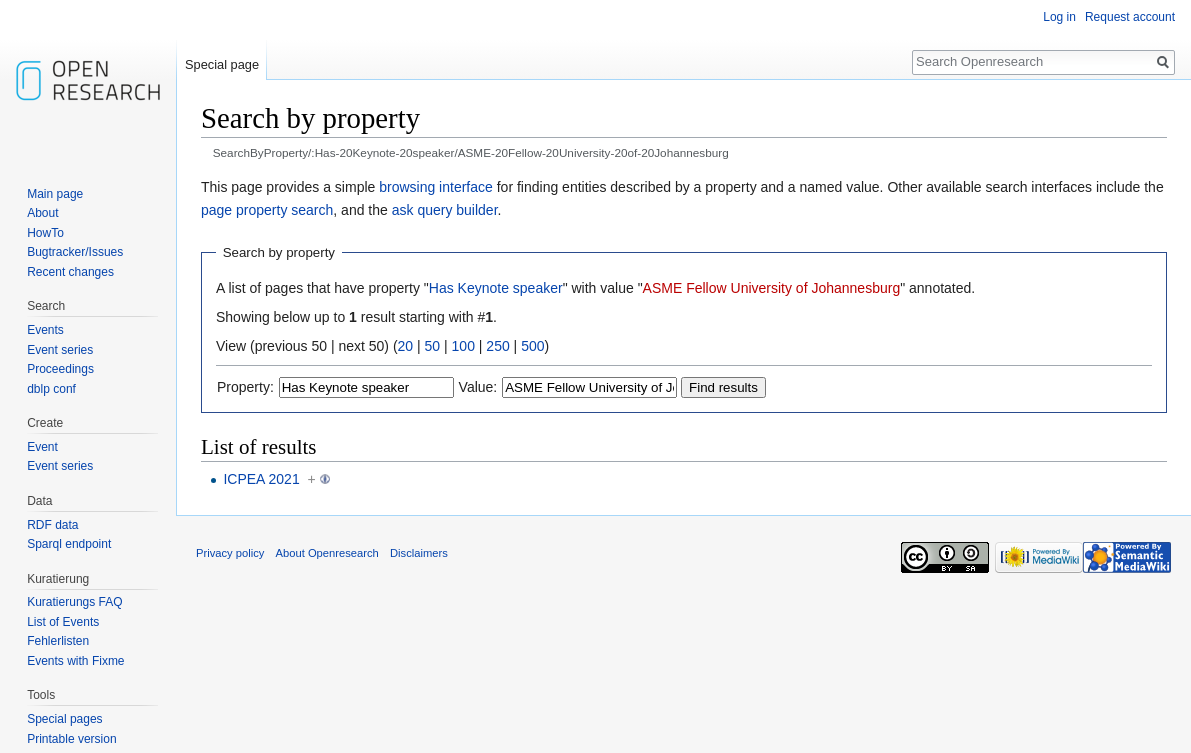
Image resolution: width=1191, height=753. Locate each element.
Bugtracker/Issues (75, 252)
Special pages (64, 719)
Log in (1059, 17)
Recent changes (70, 272)
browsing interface (436, 187)
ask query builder (445, 210)
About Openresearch (327, 553)
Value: (478, 387)
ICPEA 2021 (261, 479)
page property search (267, 210)
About (42, 213)
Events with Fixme (75, 661)
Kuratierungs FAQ (74, 602)
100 (463, 346)
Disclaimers (419, 553)
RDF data (52, 525)
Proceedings (60, 369)
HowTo (45, 233)
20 (406, 346)
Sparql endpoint (69, 544)
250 (497, 346)
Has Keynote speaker (496, 288)
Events (45, 330)
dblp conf (51, 389)
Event (42, 447)
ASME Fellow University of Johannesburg (772, 288)
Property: (245, 387)
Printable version (71, 739)
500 (532, 346)
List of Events (63, 622)
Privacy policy (230, 553)
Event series (60, 350)
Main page (55, 194)
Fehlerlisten (58, 641)
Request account (1130, 17)
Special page (222, 64)
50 (433, 346)
